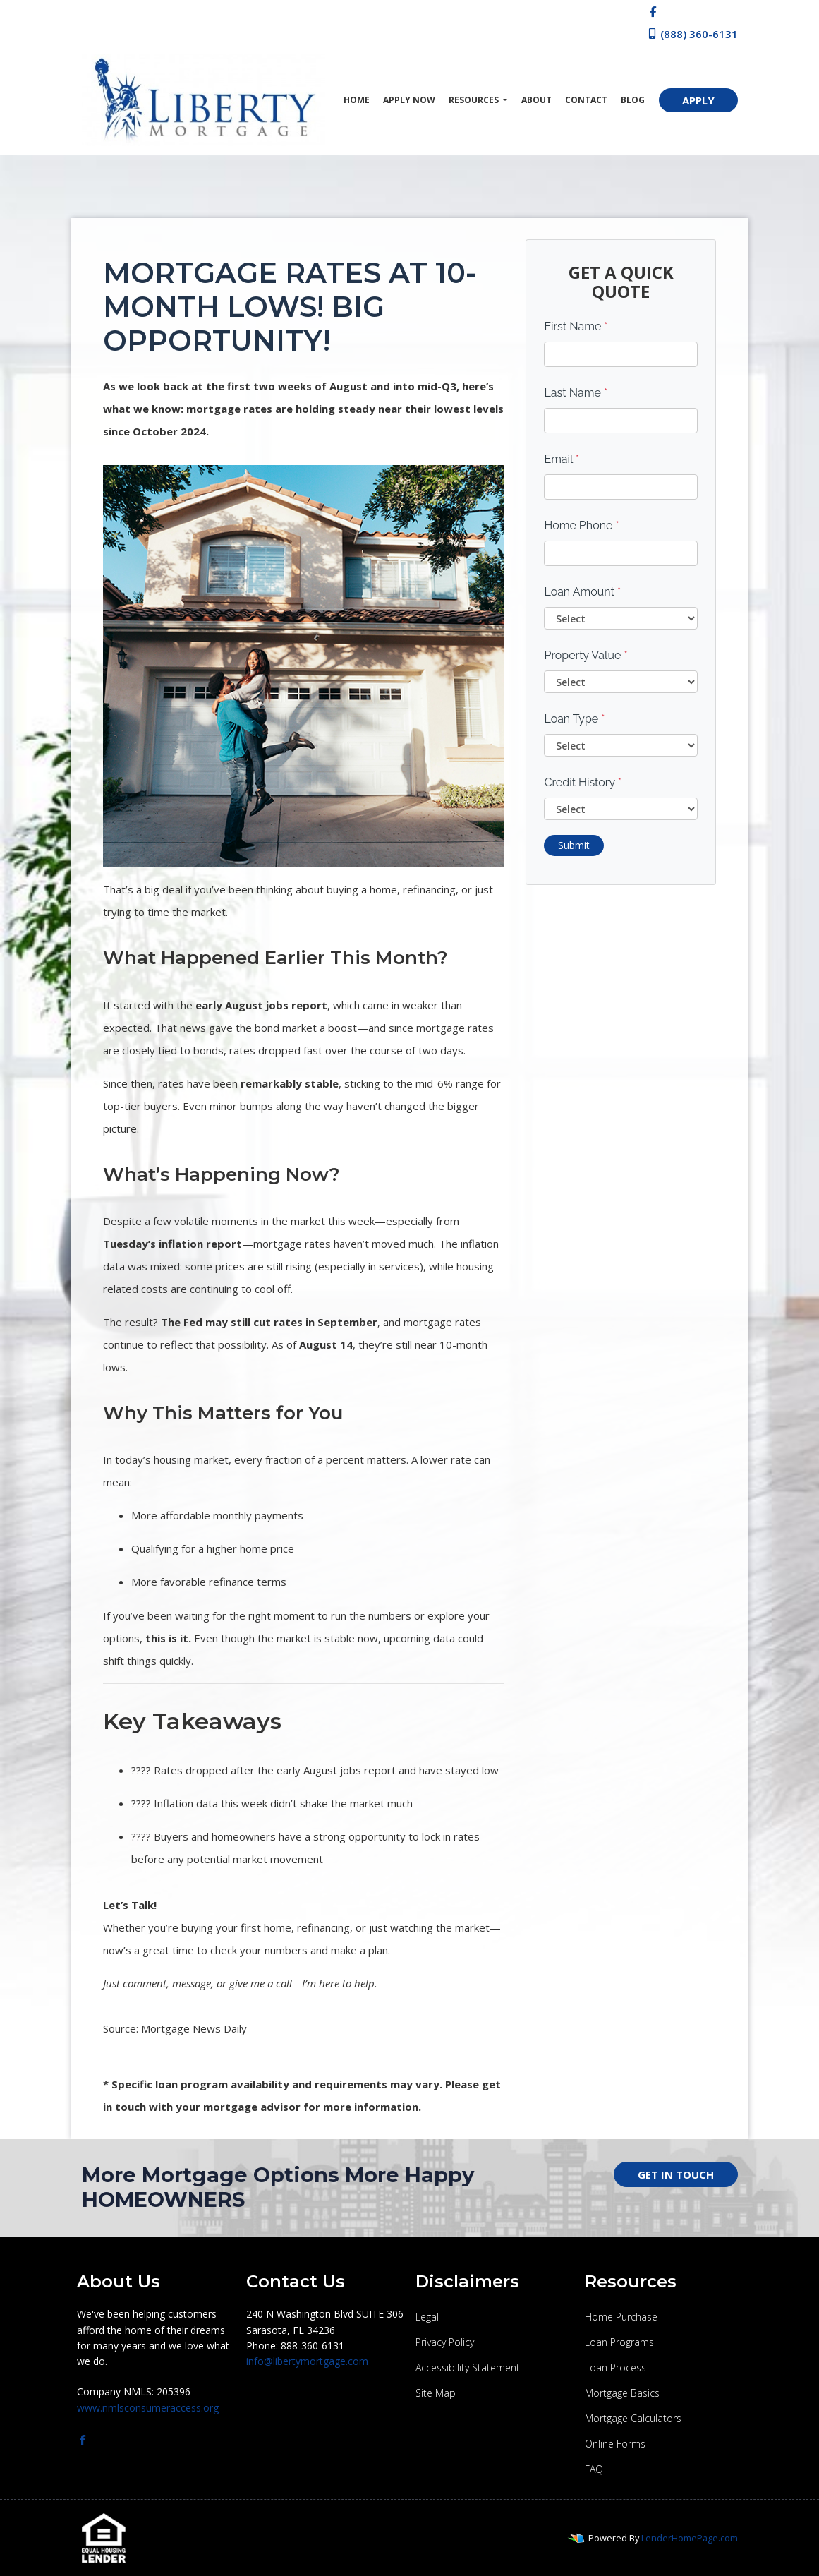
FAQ (594, 2469)
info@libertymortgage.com (307, 2361)
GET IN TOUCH (676, 2174)
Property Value (585, 655)
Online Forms (615, 2443)
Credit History (582, 782)
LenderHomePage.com (689, 2538)
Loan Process (615, 2367)
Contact (586, 100)
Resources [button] (475, 100)
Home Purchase (621, 2316)
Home (357, 100)
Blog (633, 100)
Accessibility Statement (467, 2367)
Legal (427, 2316)
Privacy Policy (444, 2342)
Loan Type (574, 719)
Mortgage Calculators (633, 2418)
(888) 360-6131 (692, 34)
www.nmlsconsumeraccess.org (148, 2407)
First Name (575, 326)
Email (561, 459)
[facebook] (653, 11)
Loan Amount (582, 591)
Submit (574, 845)
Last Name (575, 392)
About (536, 100)
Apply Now (409, 100)
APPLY (698, 100)
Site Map (435, 2393)
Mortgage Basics (622, 2393)
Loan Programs (619, 2342)
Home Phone (581, 525)
